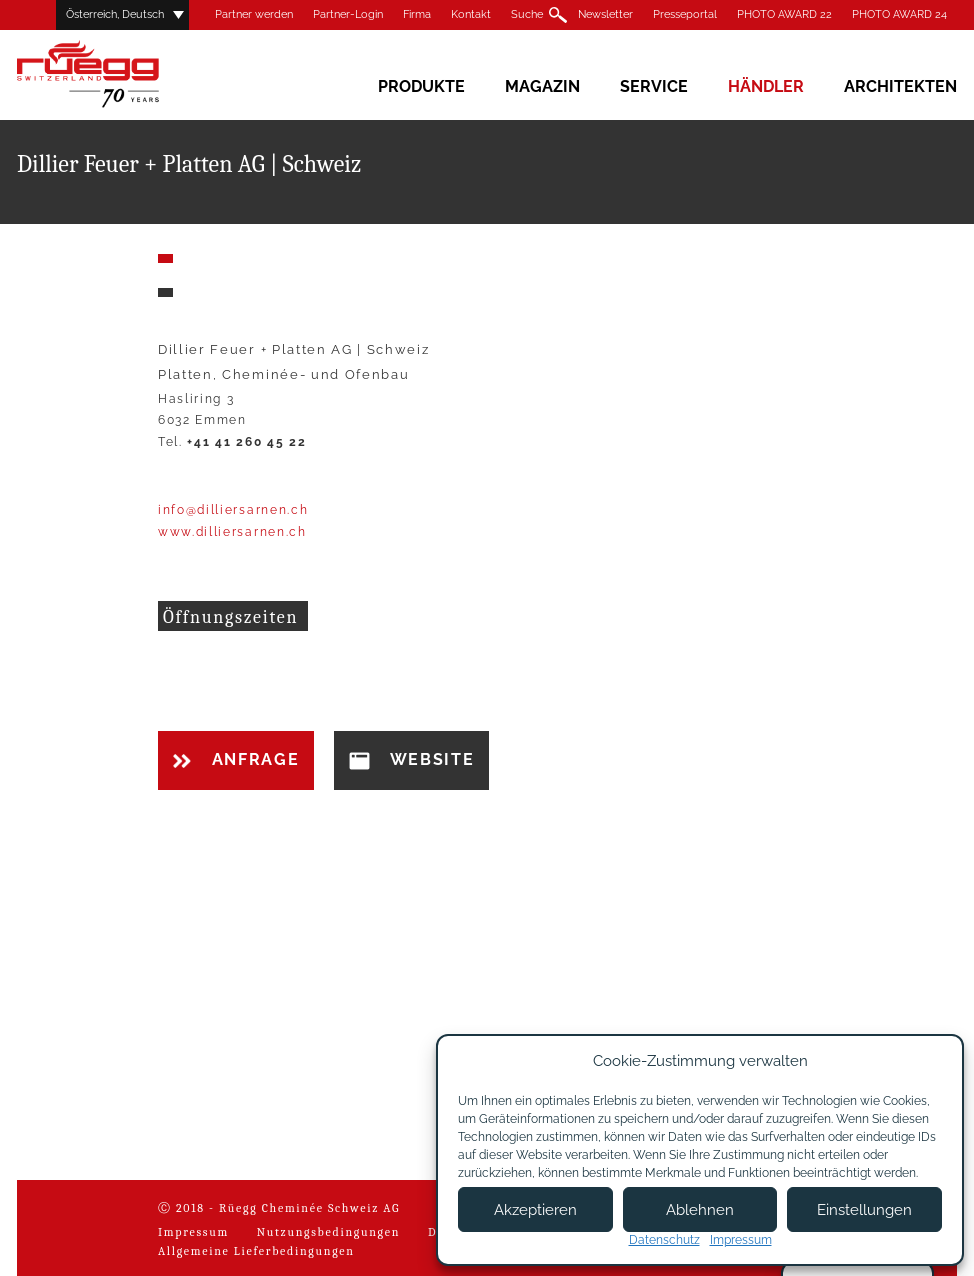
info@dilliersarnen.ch (233, 510)
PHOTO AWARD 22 (784, 14)
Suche (527, 14)
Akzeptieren (535, 1210)
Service (654, 86)
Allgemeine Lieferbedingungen (256, 1251)
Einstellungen (864, 1210)
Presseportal (685, 14)
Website (411, 760)
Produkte (421, 86)
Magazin (542, 86)
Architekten (900, 86)
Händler (766, 86)
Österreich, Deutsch (115, 14)
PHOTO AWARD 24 (899, 14)
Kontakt (471, 14)
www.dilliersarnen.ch (232, 532)
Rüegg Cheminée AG (117, 74)
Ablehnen (700, 1210)
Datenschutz (664, 1240)
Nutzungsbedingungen (328, 1232)
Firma (417, 14)
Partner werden (254, 14)
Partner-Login (348, 14)
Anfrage (236, 759)
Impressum (193, 1232)
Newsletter (605, 14)
